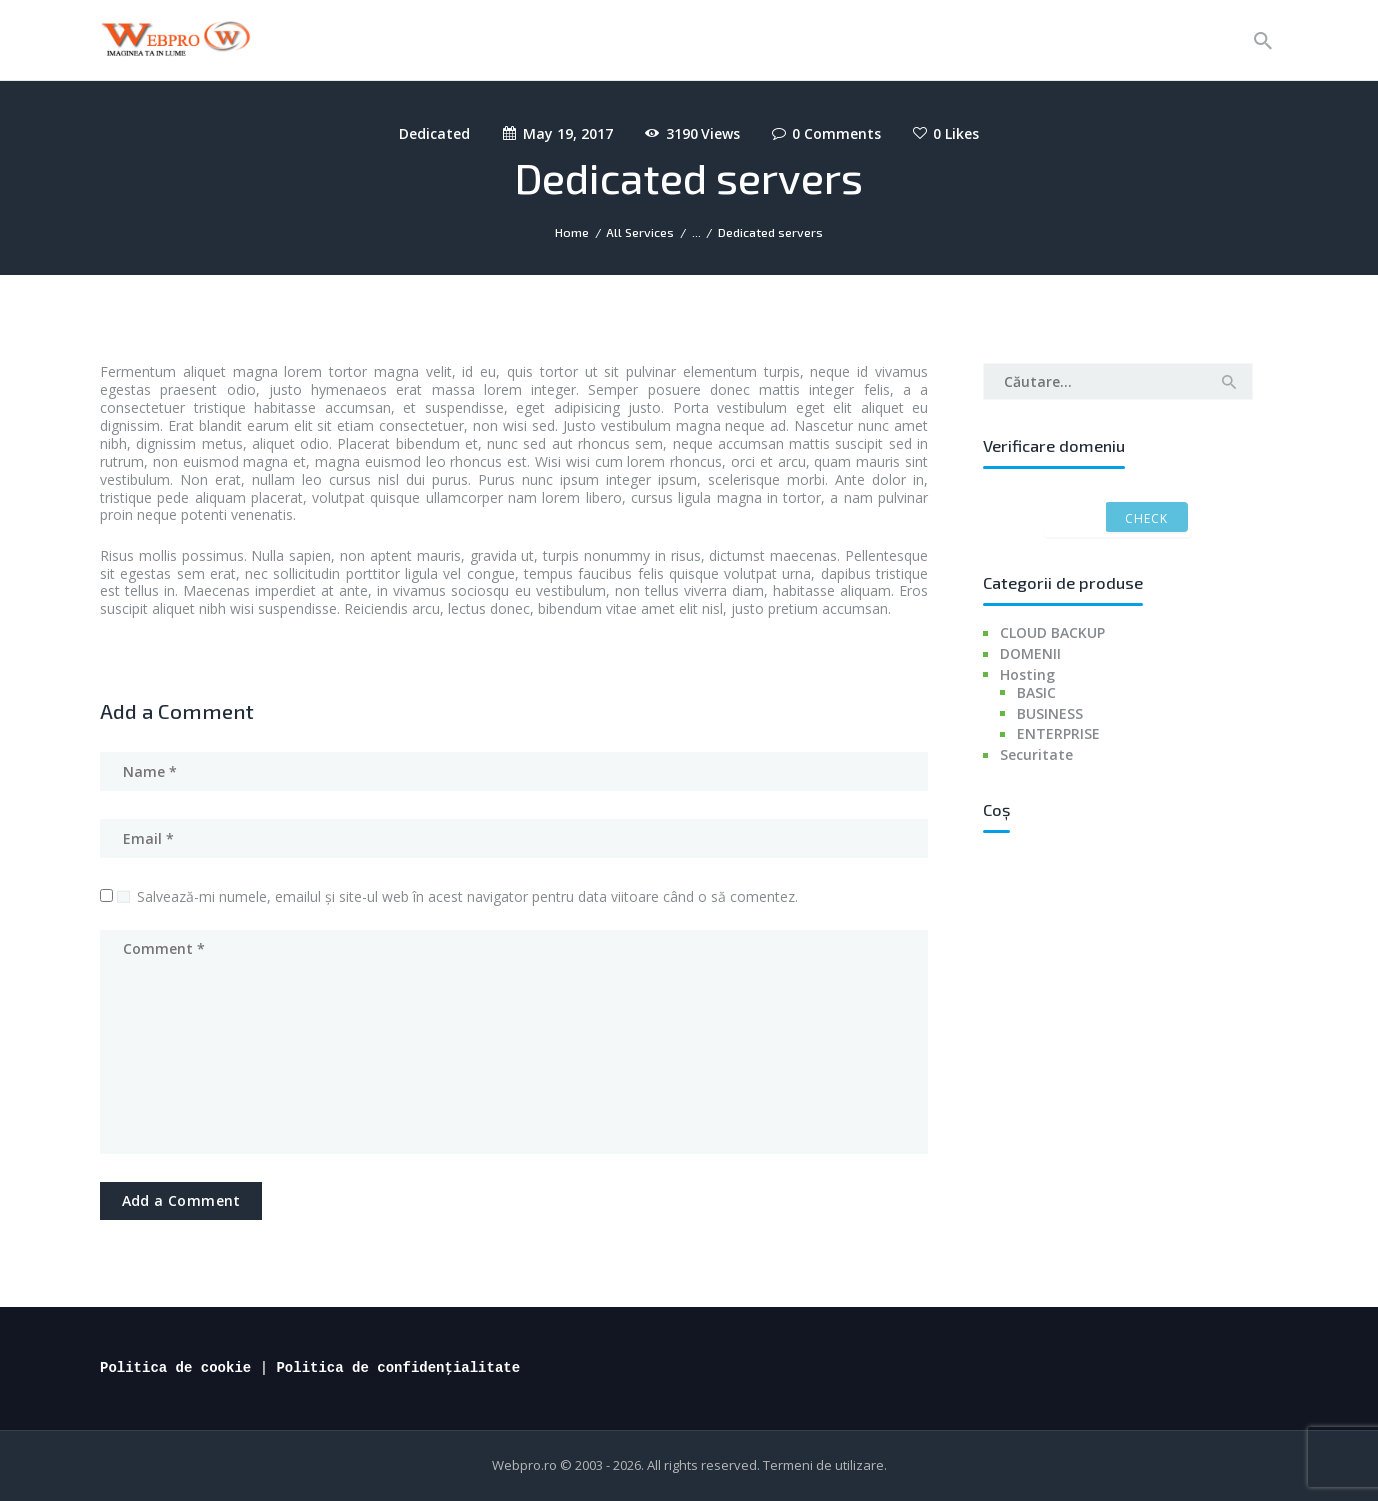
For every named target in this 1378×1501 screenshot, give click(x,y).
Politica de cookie (175, 1368)
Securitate (1036, 754)
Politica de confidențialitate (398, 1368)
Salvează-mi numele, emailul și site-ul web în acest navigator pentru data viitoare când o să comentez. (467, 896)
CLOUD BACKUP (1052, 632)
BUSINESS (1050, 713)
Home (572, 232)
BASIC (1036, 692)
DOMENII (1030, 653)
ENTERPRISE (1058, 733)
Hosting (1027, 674)
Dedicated (434, 133)
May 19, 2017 (568, 133)
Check (1146, 518)
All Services (640, 232)
